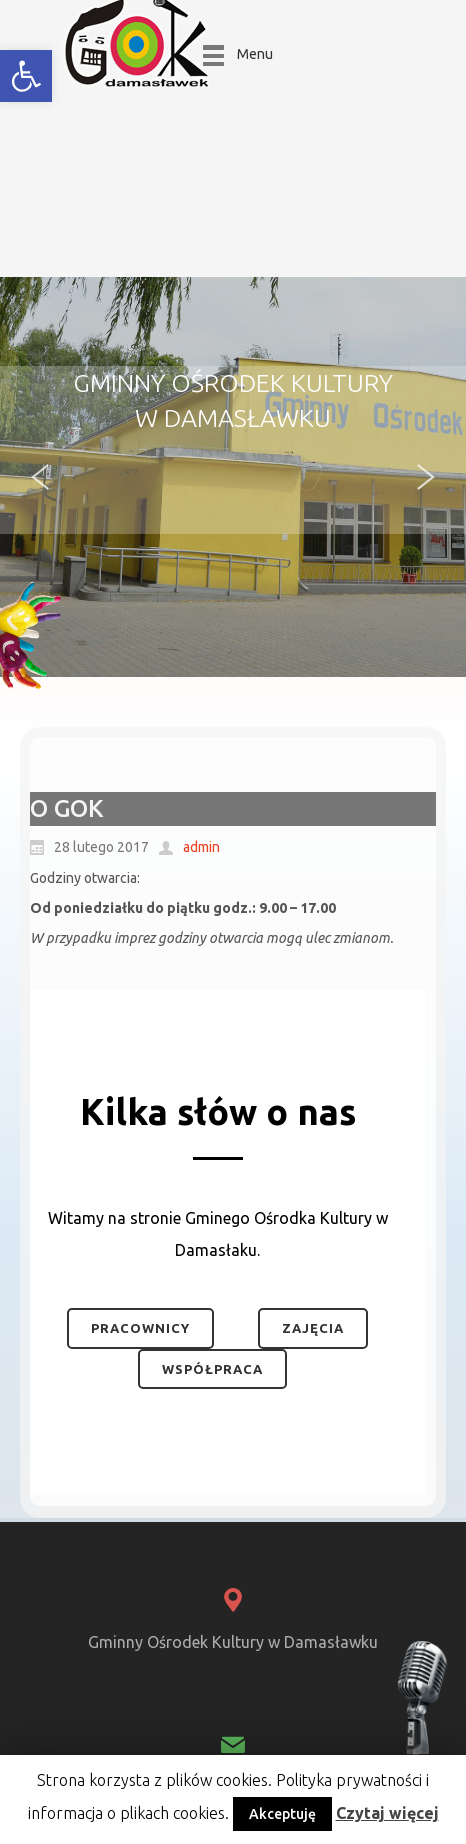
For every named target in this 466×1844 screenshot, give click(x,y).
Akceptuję (282, 1814)
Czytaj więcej (387, 1813)
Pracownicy (140, 1328)
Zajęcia (313, 1328)
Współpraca (212, 1369)
